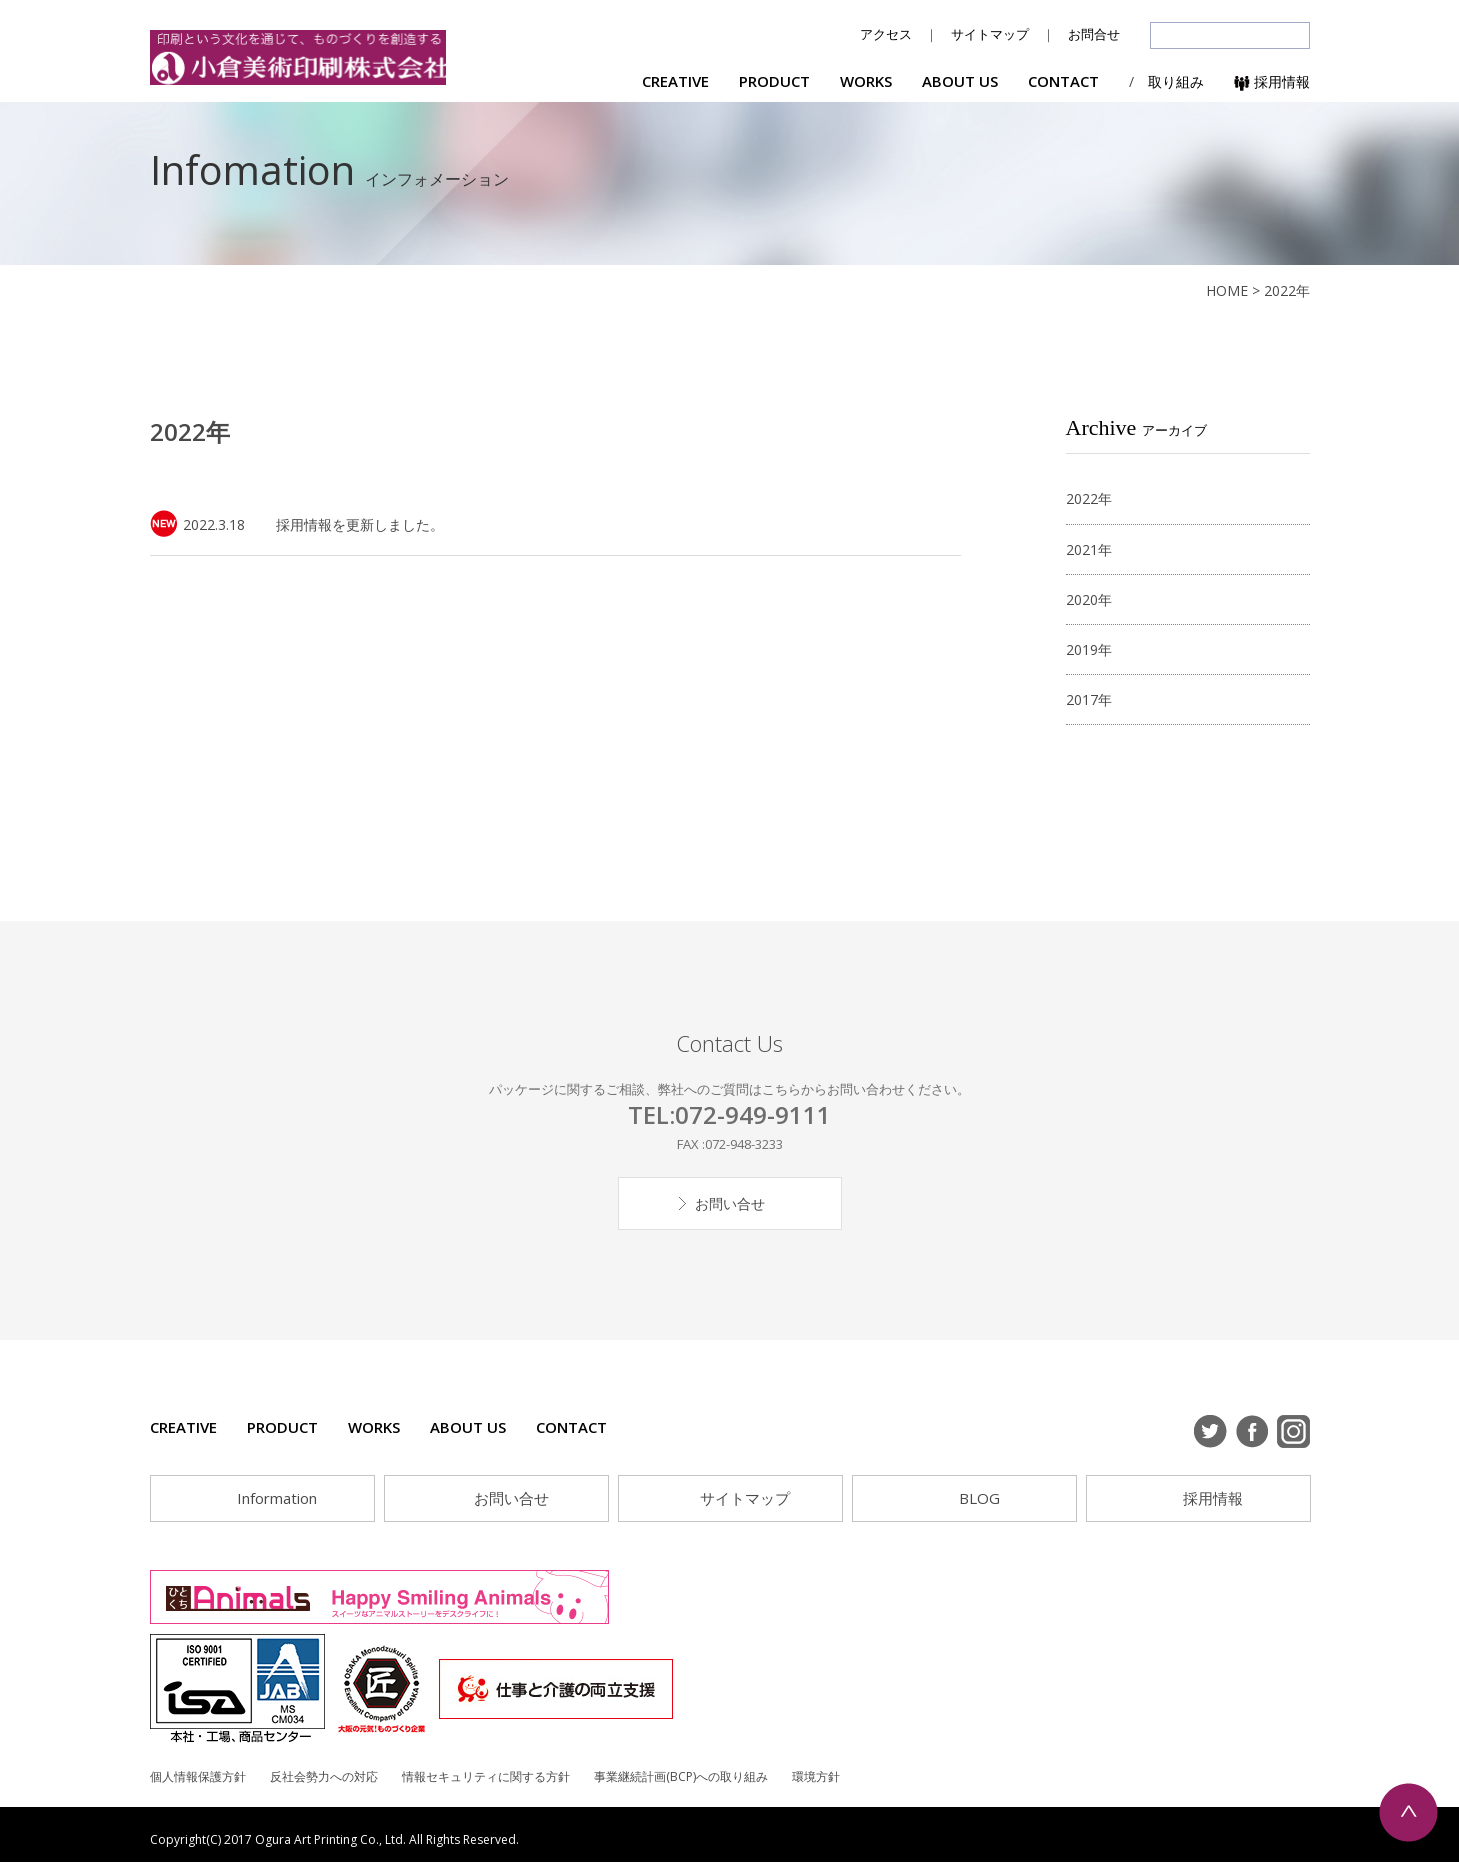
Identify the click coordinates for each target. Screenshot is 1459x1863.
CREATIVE (675, 81)
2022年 (1089, 498)
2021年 (1089, 549)
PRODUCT (774, 81)
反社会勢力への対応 (324, 1776)
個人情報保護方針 (198, 1776)
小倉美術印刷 (300, 58)
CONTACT (1063, 81)
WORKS (866, 81)
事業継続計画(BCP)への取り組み (681, 1776)
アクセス (886, 34)
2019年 (1089, 649)
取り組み (1176, 81)
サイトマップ (990, 34)
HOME (1227, 290)
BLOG (979, 1498)
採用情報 (1272, 81)
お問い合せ (730, 1203)
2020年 (1089, 599)
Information (277, 1498)
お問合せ (1094, 34)
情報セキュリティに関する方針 (486, 1776)
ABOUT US (960, 81)
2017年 (1089, 699)
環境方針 (816, 1776)
